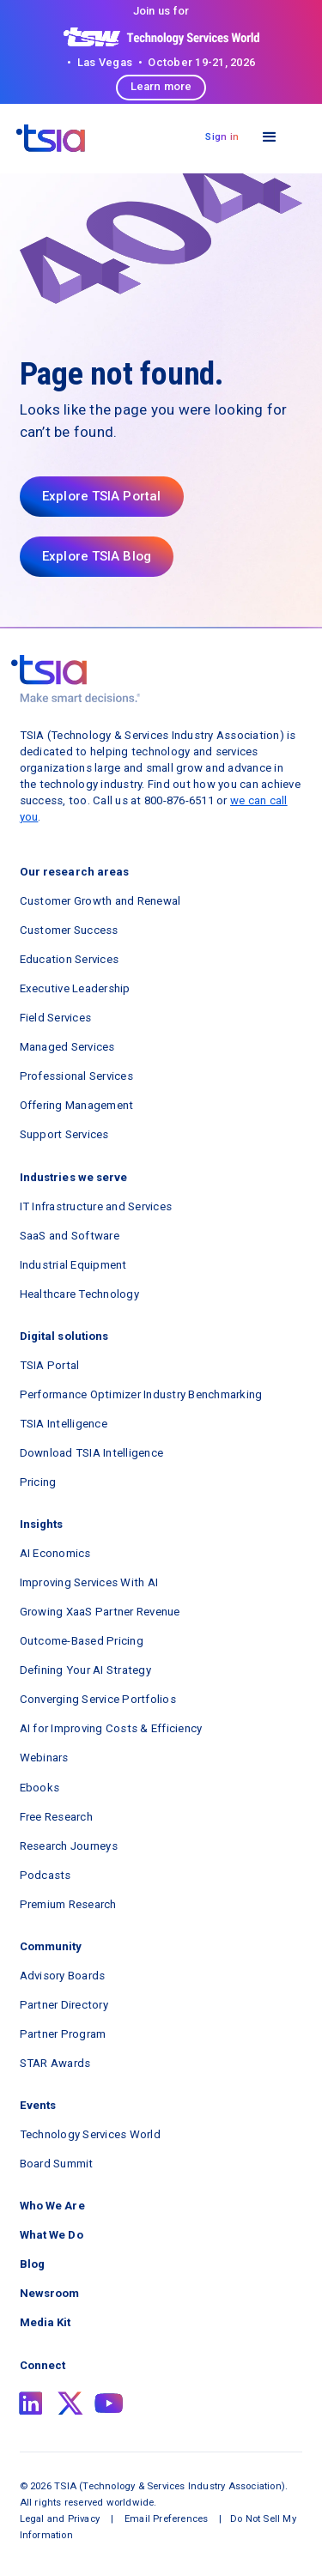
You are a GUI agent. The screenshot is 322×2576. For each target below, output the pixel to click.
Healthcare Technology (79, 1294)
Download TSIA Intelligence (92, 1452)
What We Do (51, 2234)
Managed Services (67, 1046)
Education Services (69, 959)
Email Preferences (166, 2518)
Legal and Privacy (60, 2518)
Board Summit (57, 2163)
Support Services (64, 1134)
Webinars (44, 1757)
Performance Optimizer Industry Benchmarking (141, 1394)
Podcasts (45, 1875)
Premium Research (68, 1904)
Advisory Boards (63, 1975)
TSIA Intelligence (63, 1423)
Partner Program (63, 2033)
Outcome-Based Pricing (81, 1640)
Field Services (56, 1017)
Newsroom (50, 2293)
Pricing (38, 1482)
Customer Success (69, 930)
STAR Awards (55, 2063)
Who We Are (52, 2205)
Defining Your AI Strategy (85, 1670)
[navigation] (50, 138)
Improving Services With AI (89, 1582)
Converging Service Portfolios (98, 1699)
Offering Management (77, 1105)
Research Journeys (69, 1846)
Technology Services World (90, 2134)
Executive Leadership (75, 988)
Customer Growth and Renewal (100, 900)
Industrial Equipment (73, 1264)
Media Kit (45, 2322)
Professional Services (76, 1076)
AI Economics (55, 1553)
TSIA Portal (50, 1365)
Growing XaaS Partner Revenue (100, 1611)
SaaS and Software (69, 1235)
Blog (32, 2264)
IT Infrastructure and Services (96, 1206)
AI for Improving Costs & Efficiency (111, 1728)
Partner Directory (64, 2004)
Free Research (56, 1816)
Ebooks (40, 1787)
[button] (269, 137)
